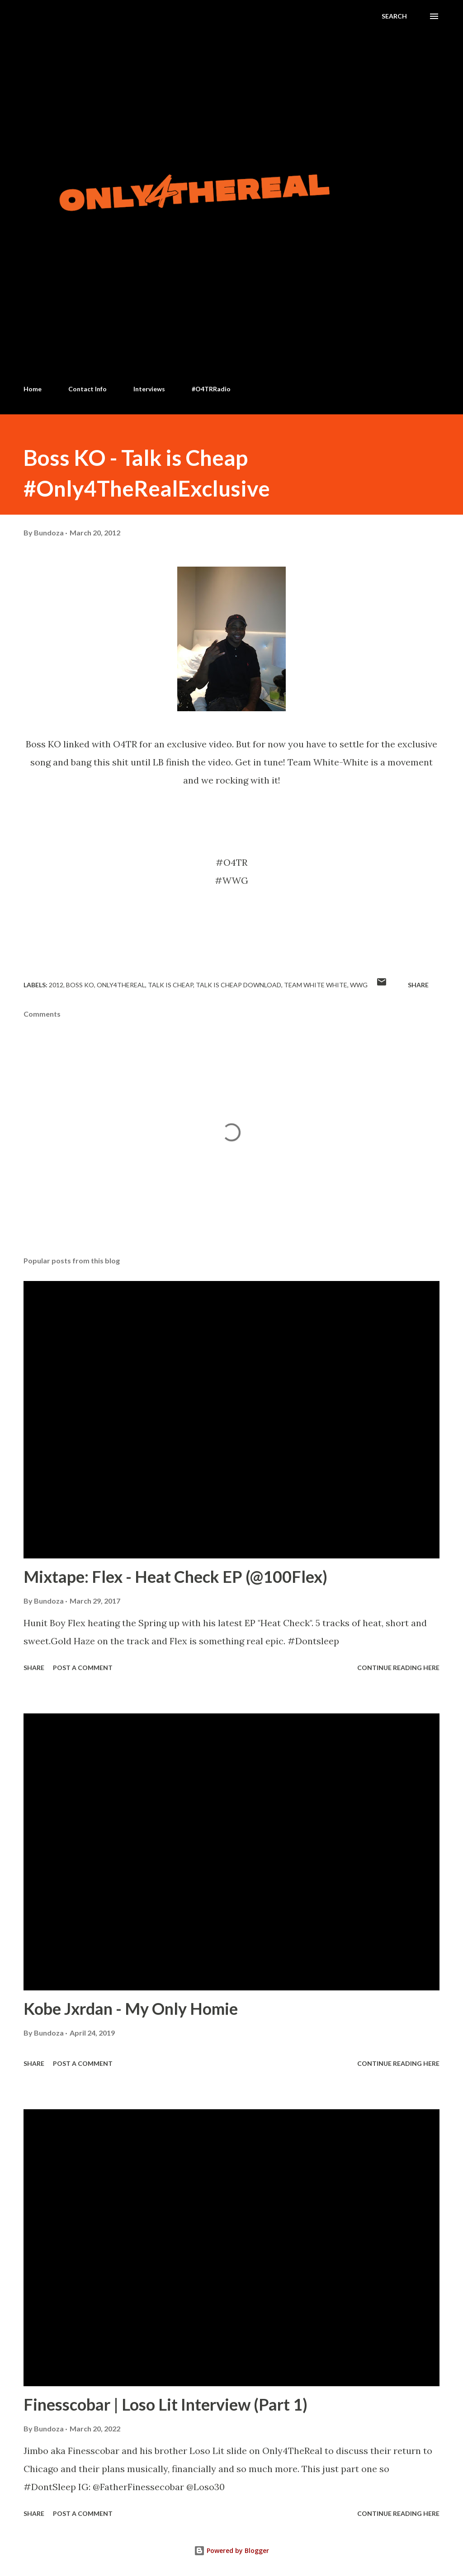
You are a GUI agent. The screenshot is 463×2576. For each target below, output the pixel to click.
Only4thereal (121, 985)
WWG (359, 985)
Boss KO (80, 985)
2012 (56, 985)
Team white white (315, 985)
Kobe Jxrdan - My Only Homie (131, 2008)
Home (33, 389)
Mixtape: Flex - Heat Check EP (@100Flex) (175, 1576)
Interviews (149, 389)
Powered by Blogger (231, 2550)
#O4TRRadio (211, 389)
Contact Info (87, 389)
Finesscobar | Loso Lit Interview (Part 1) (165, 2404)
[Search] (394, 16)
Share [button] (418, 985)
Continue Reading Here (398, 1667)
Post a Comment (83, 1667)
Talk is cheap (170, 985)
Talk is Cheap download (238, 985)
